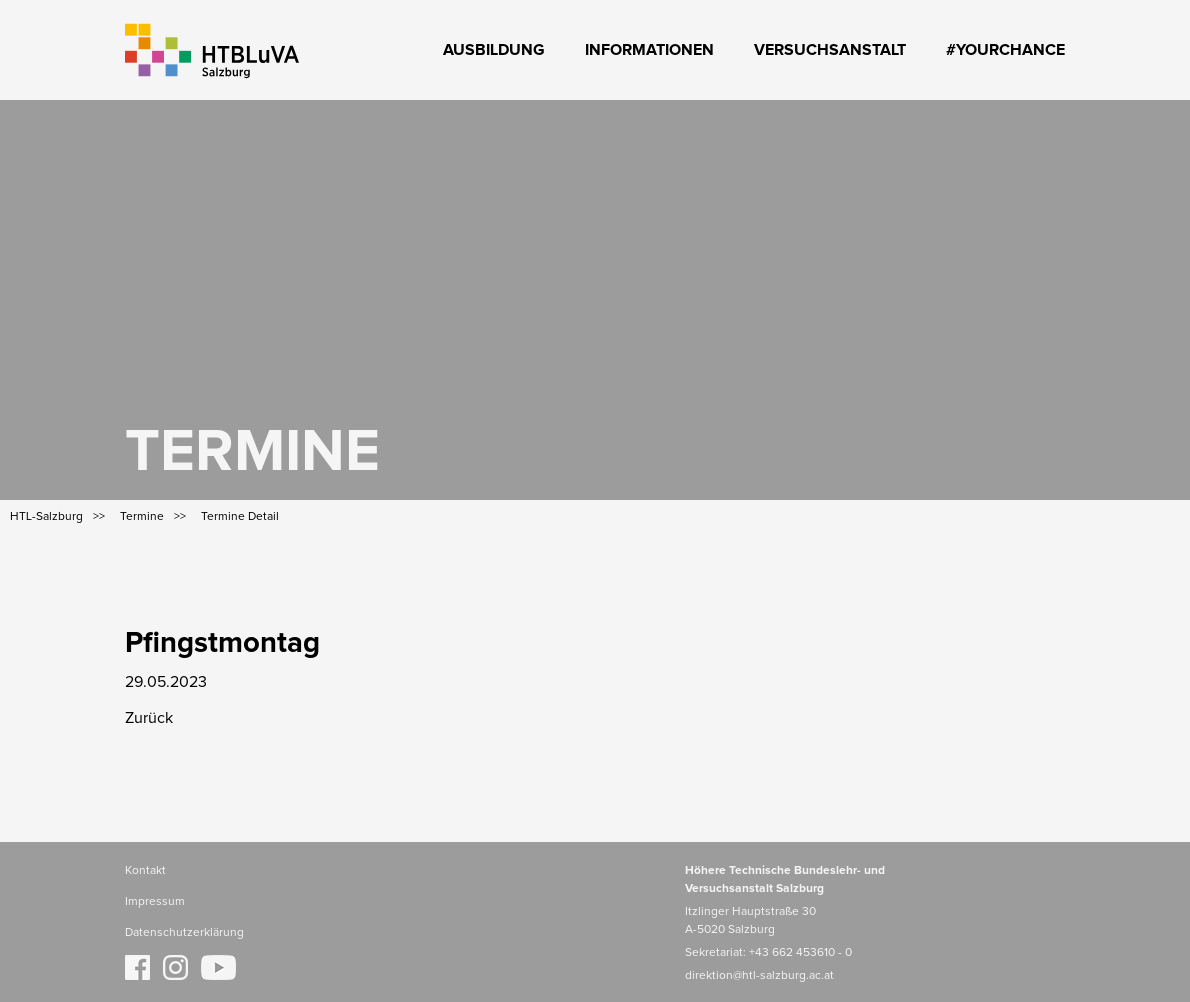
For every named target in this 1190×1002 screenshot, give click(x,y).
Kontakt (145, 871)
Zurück (149, 718)
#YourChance (1005, 50)
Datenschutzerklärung (184, 933)
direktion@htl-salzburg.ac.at (759, 976)
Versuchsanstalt (830, 50)
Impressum (155, 902)
